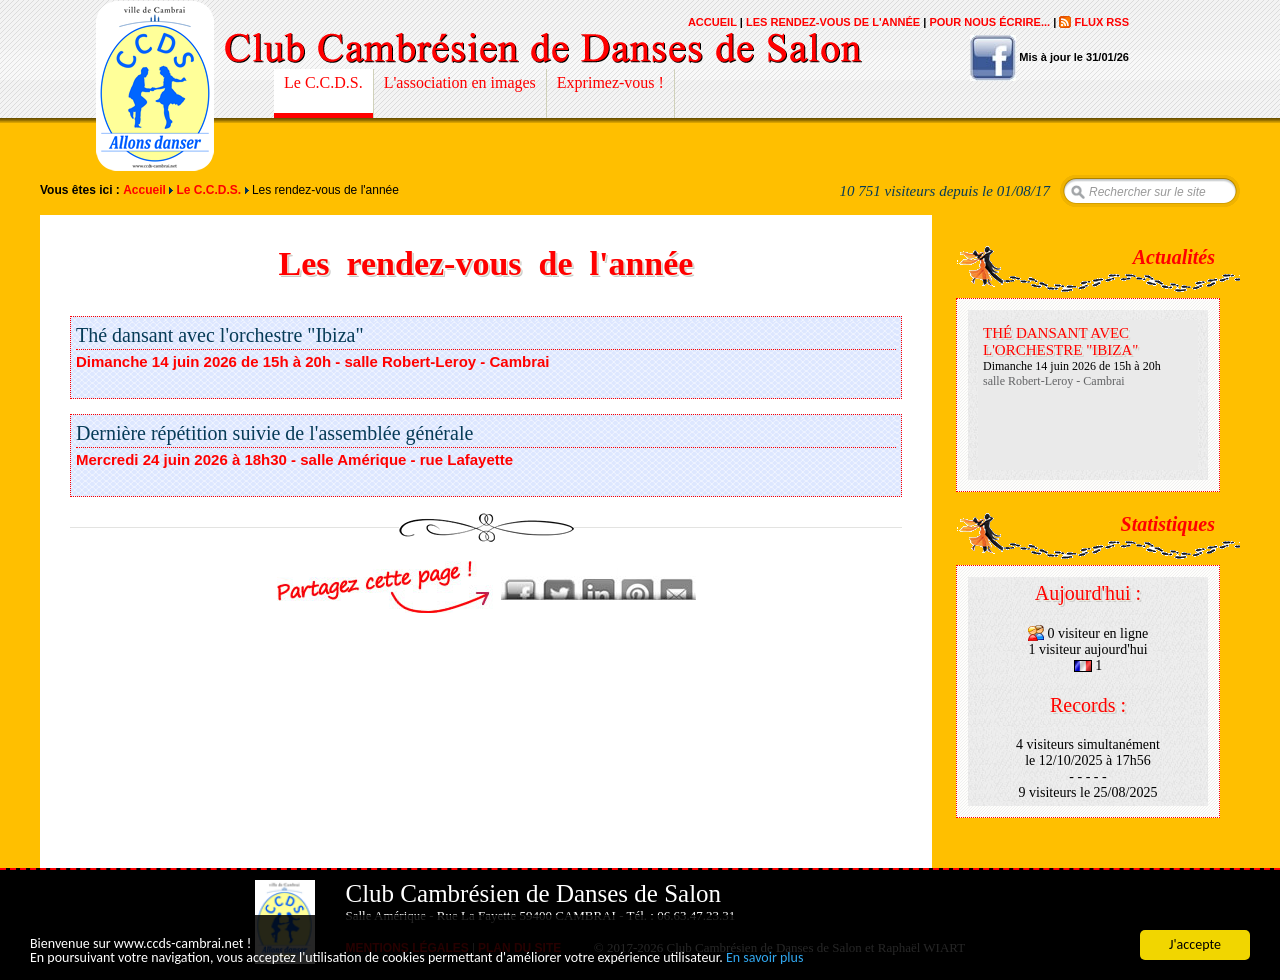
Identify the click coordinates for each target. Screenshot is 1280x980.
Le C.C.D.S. (323, 82)
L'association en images (460, 82)
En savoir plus (765, 958)
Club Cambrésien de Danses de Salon (155, 86)
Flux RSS (1101, 22)
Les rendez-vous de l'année (833, 22)
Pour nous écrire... (989, 22)
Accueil (712, 22)
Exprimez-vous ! (610, 82)
